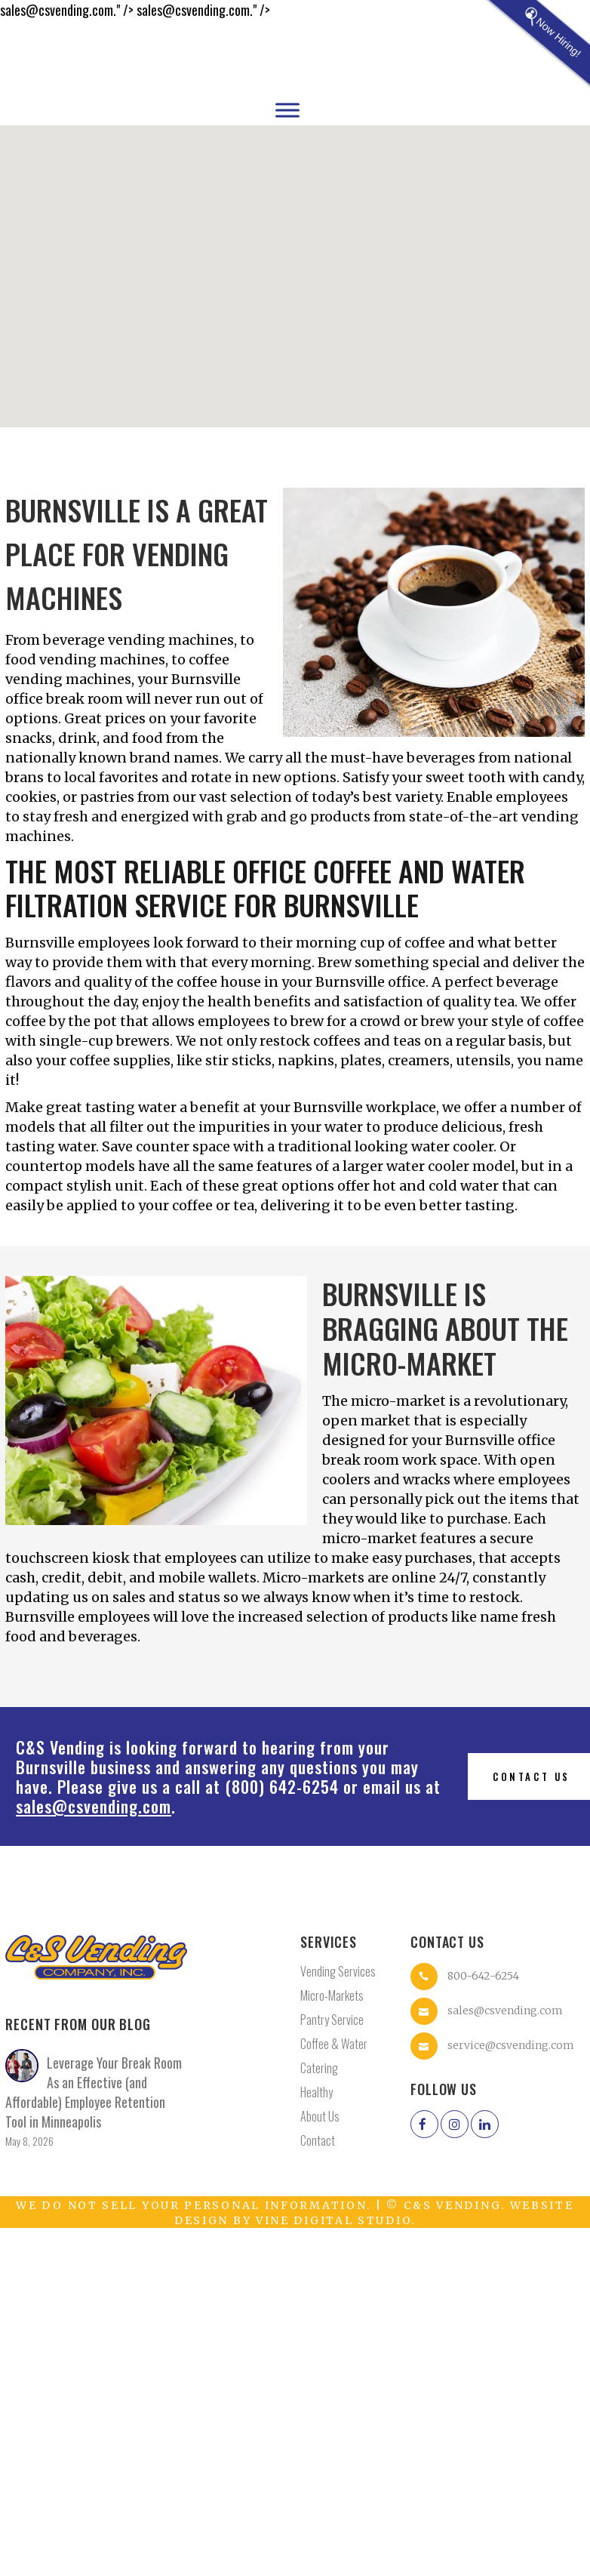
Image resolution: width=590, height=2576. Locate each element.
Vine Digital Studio (333, 2220)
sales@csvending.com (93, 1806)
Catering (319, 2068)
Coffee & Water (333, 2043)
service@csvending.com (510, 2045)
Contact (317, 2140)
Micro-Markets (332, 1995)
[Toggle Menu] (287, 110)
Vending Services (338, 1971)
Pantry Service (332, 2019)
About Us (320, 2116)
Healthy (316, 2092)
